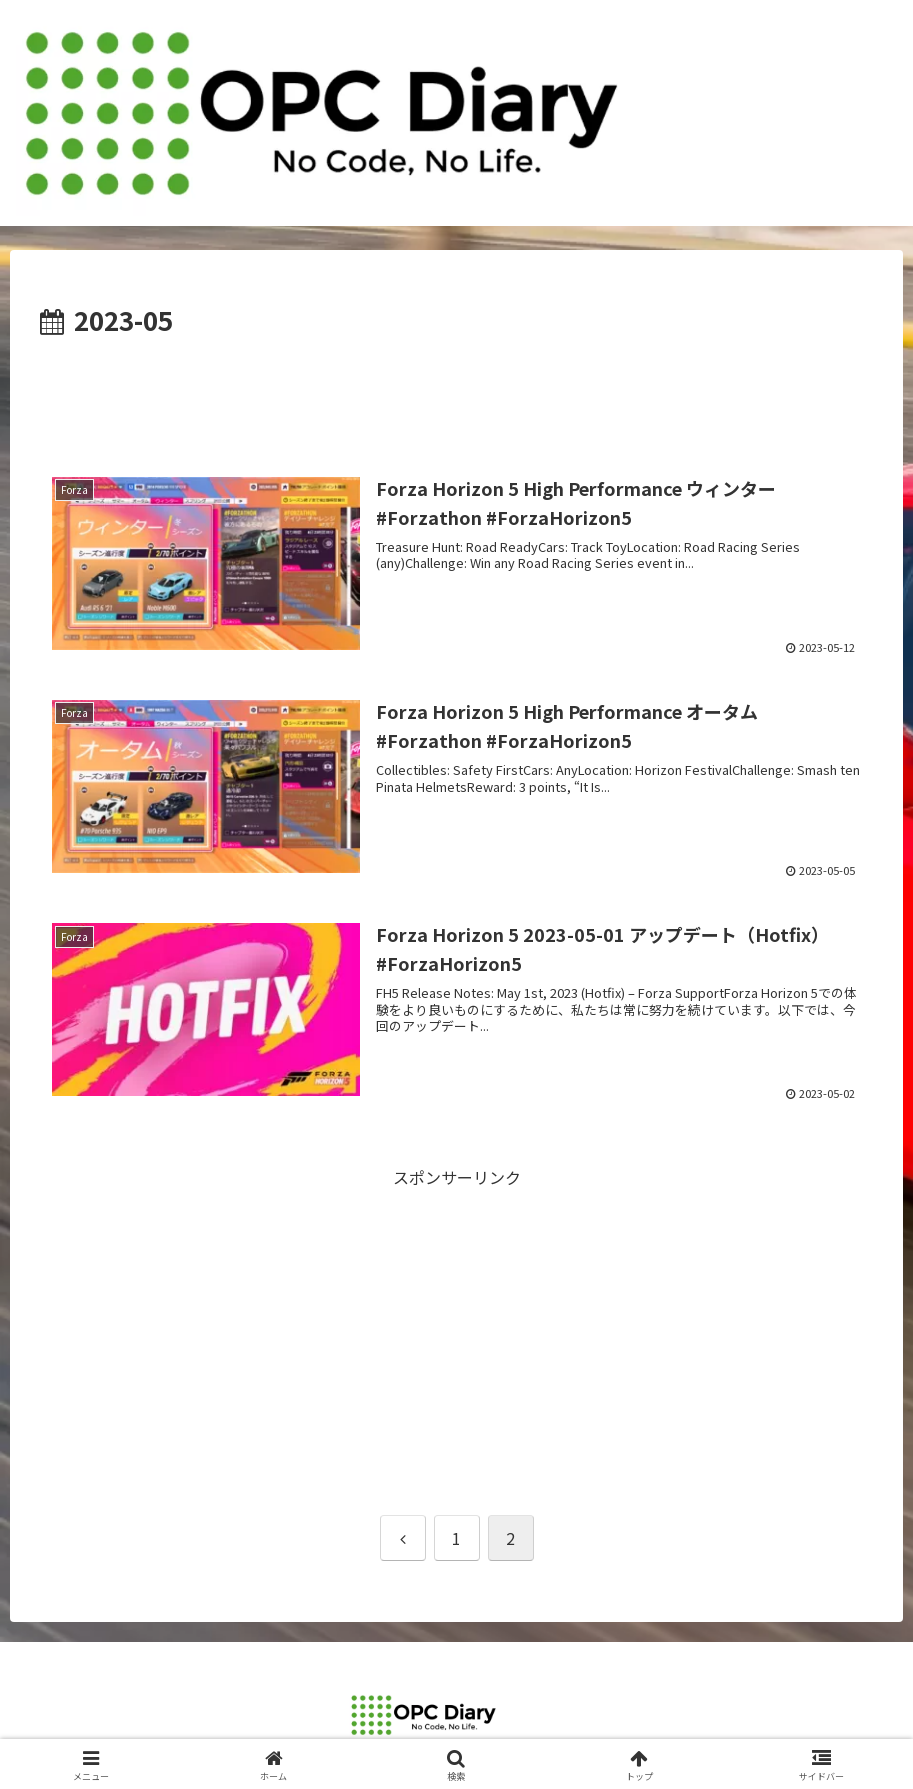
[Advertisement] (456, 397)
